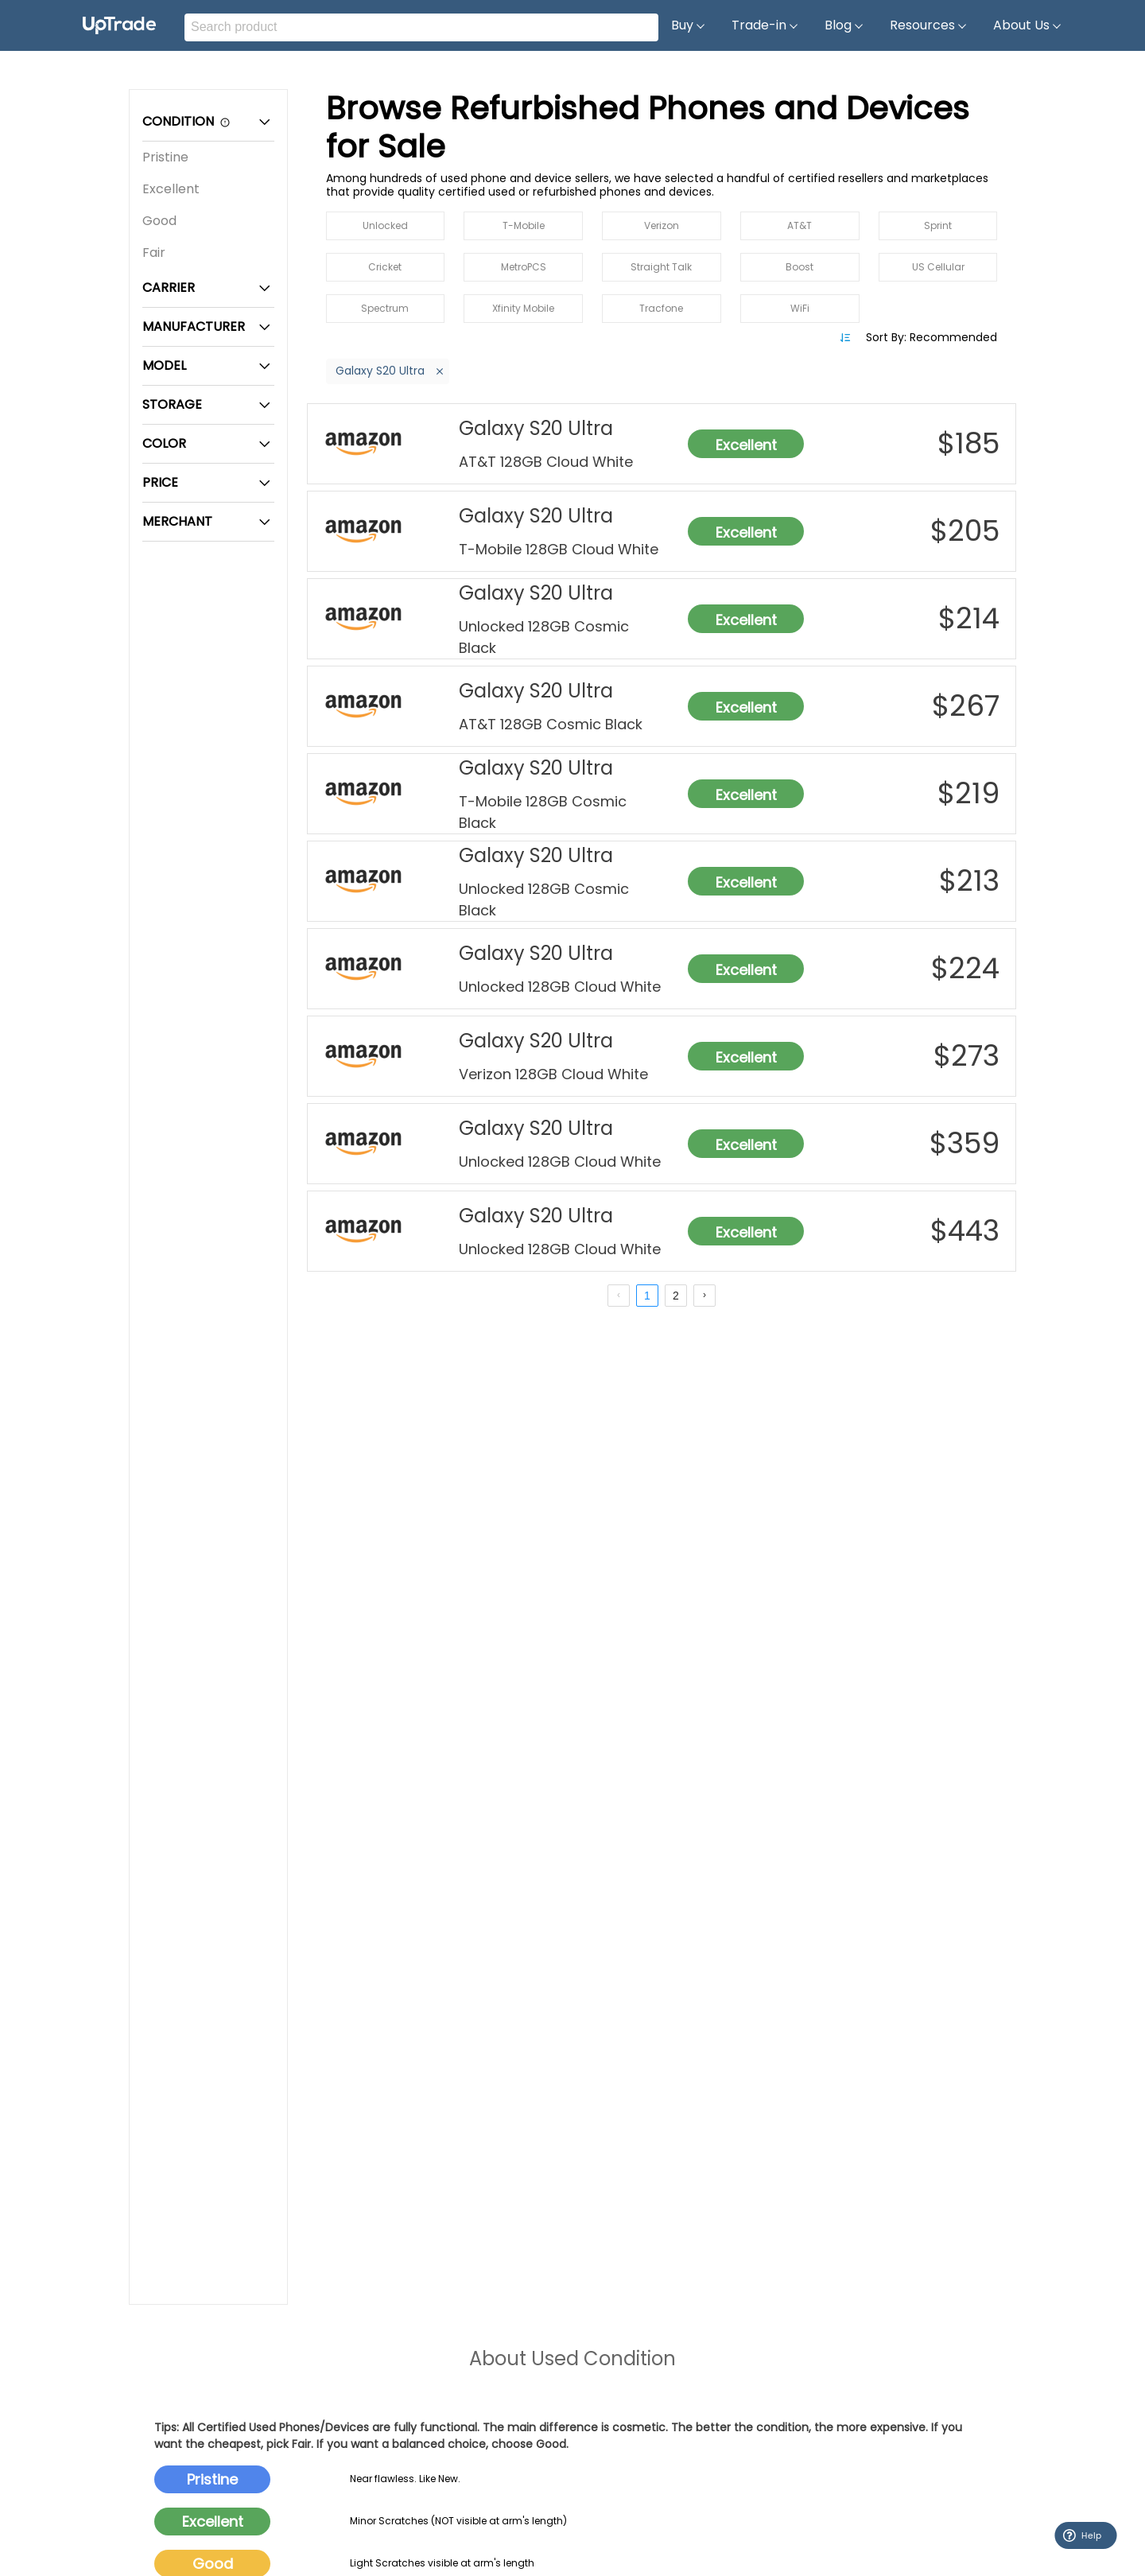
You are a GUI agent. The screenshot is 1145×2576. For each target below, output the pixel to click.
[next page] (704, 1295)
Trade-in (765, 25)
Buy (688, 25)
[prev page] (618, 1295)
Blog (844, 25)
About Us (1027, 25)
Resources (929, 25)
